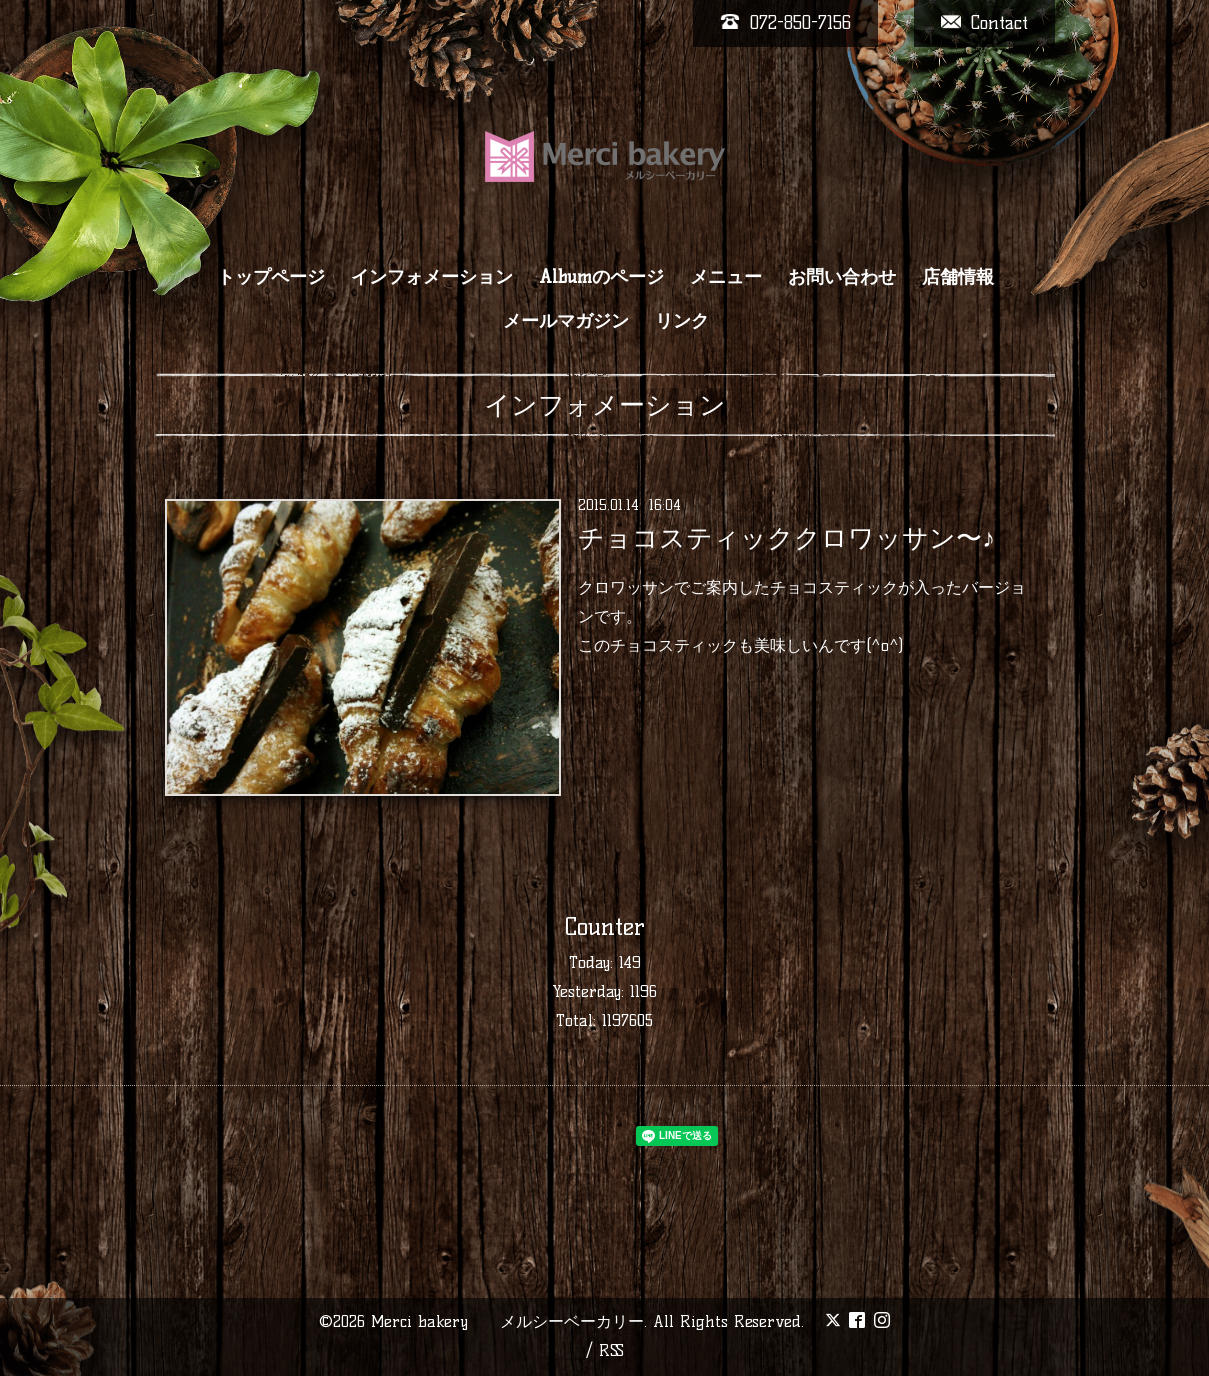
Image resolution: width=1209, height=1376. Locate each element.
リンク (682, 321)
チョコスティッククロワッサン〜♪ (786, 538)
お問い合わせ (842, 277)
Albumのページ (601, 277)
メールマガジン (566, 321)
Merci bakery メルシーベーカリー (507, 1321)
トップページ (271, 277)
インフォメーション (432, 277)
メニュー (726, 277)
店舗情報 (958, 277)
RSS (611, 1350)
